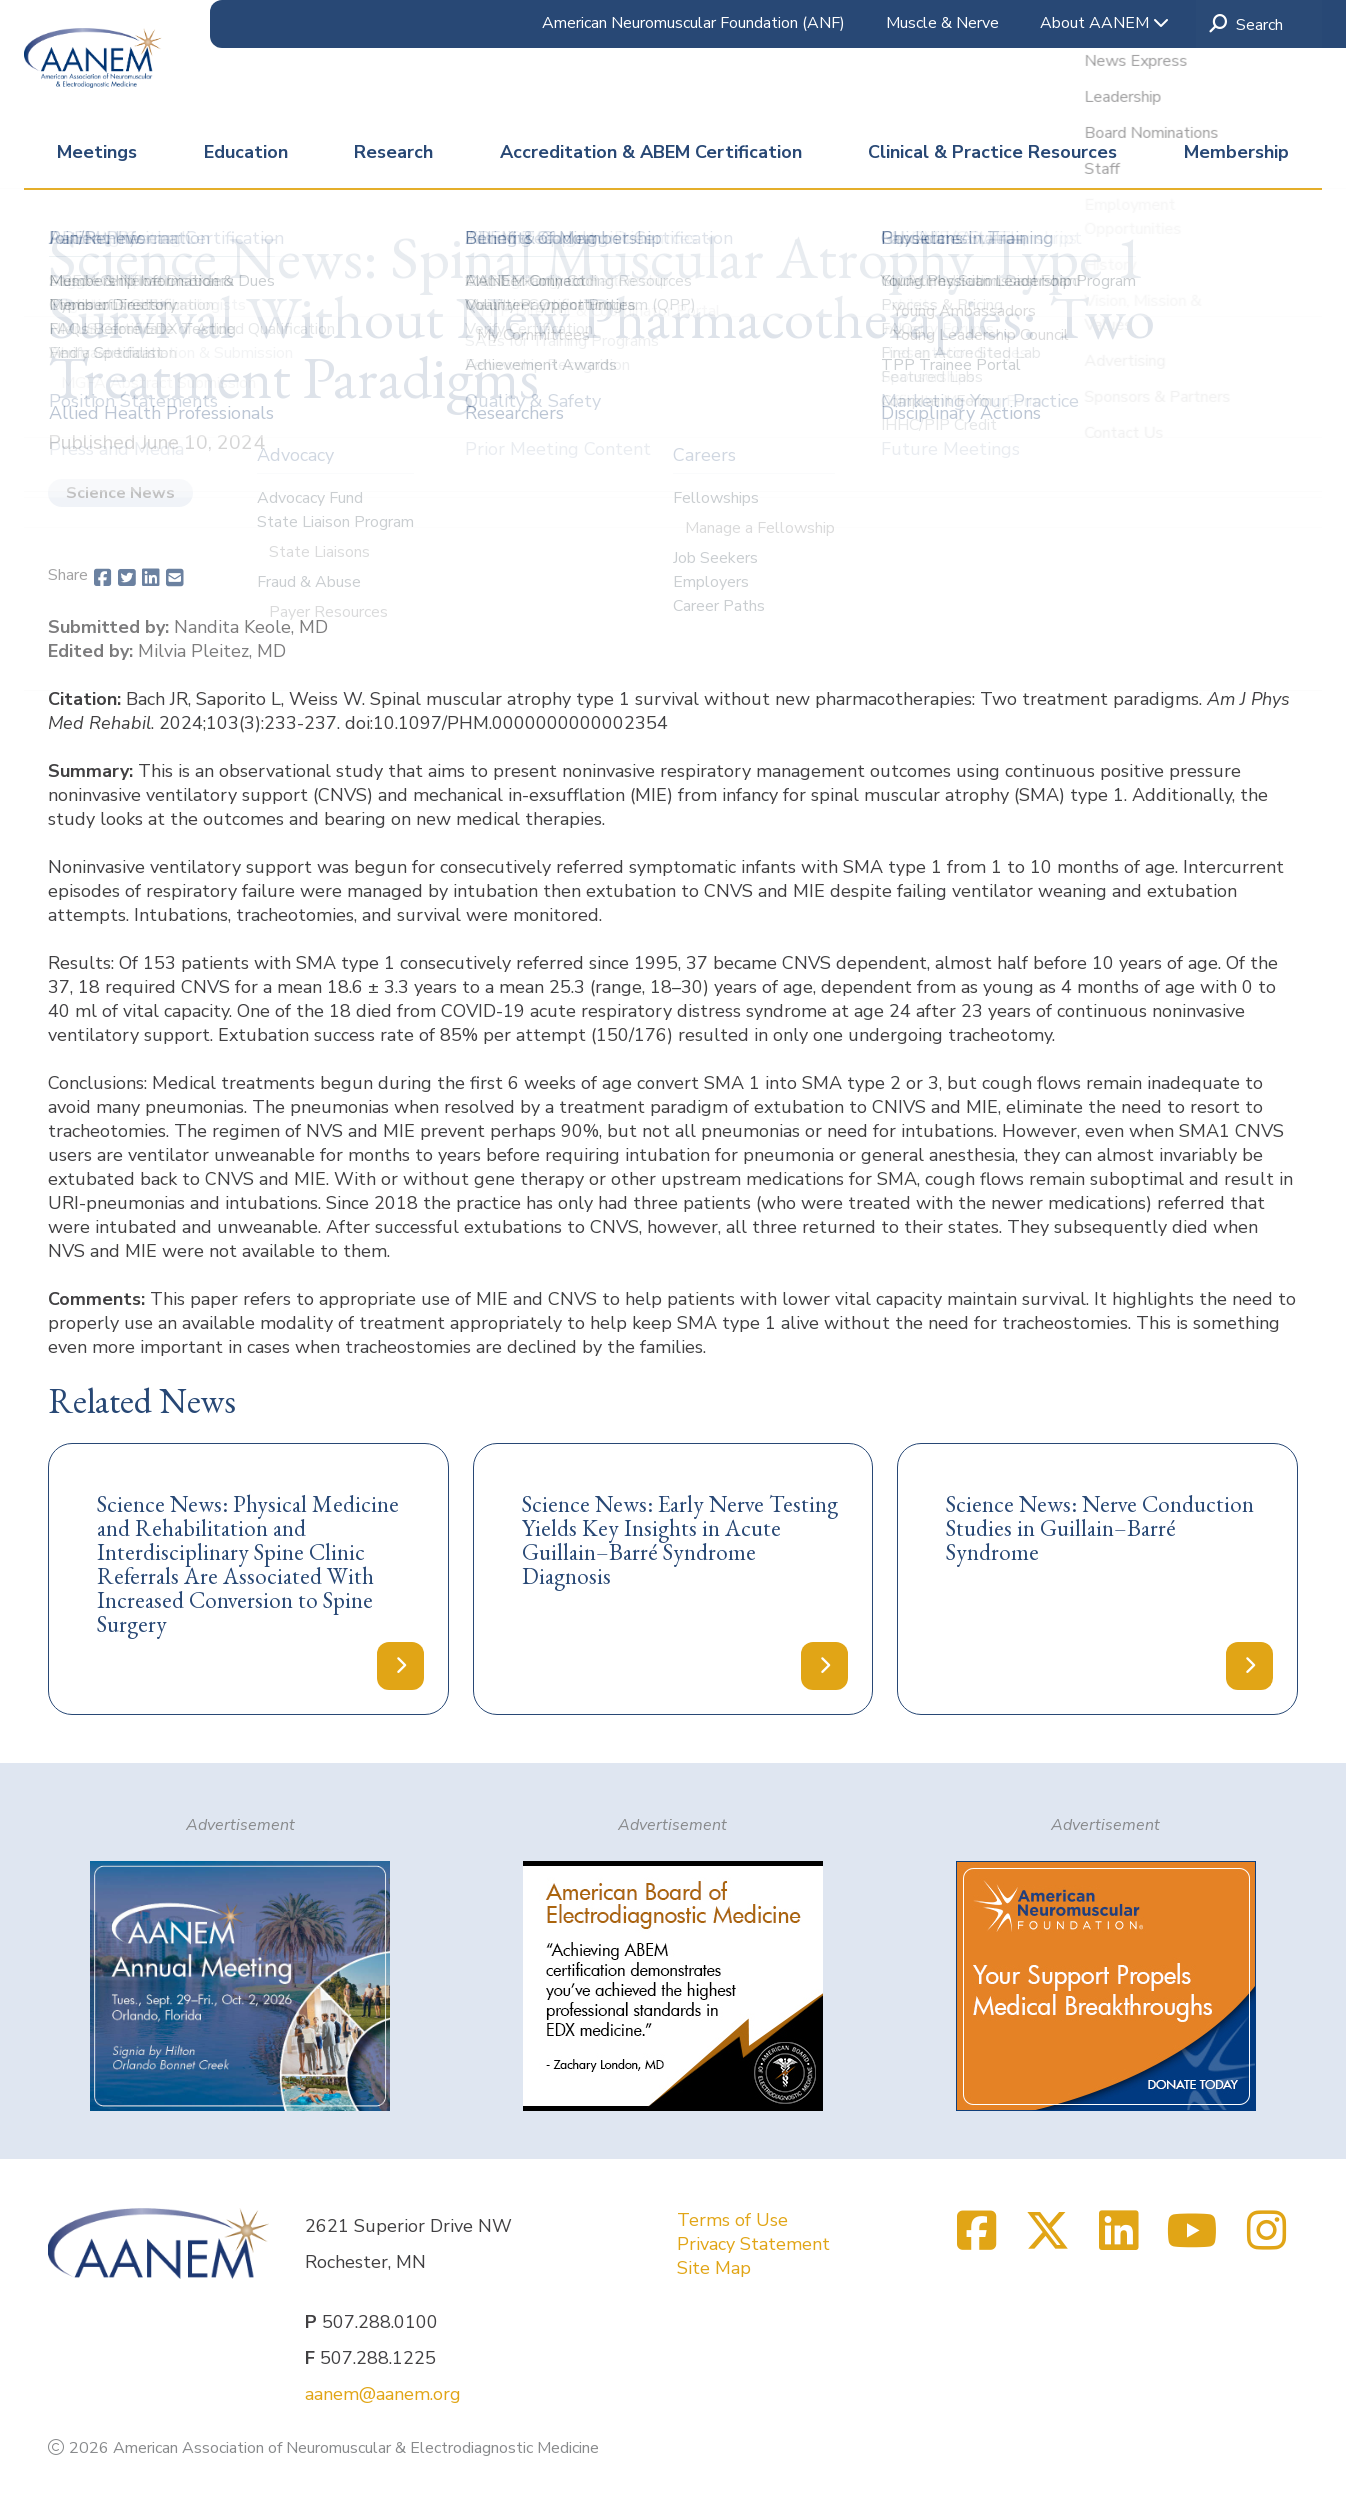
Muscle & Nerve (942, 23)
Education (246, 152)
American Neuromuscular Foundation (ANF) (693, 23)
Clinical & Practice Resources (992, 152)
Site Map (714, 2268)
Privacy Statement (753, 2244)
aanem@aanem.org (383, 2394)
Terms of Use (732, 2220)
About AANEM (1104, 23)
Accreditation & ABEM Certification (651, 152)
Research (393, 152)
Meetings (97, 152)
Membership (1236, 152)
